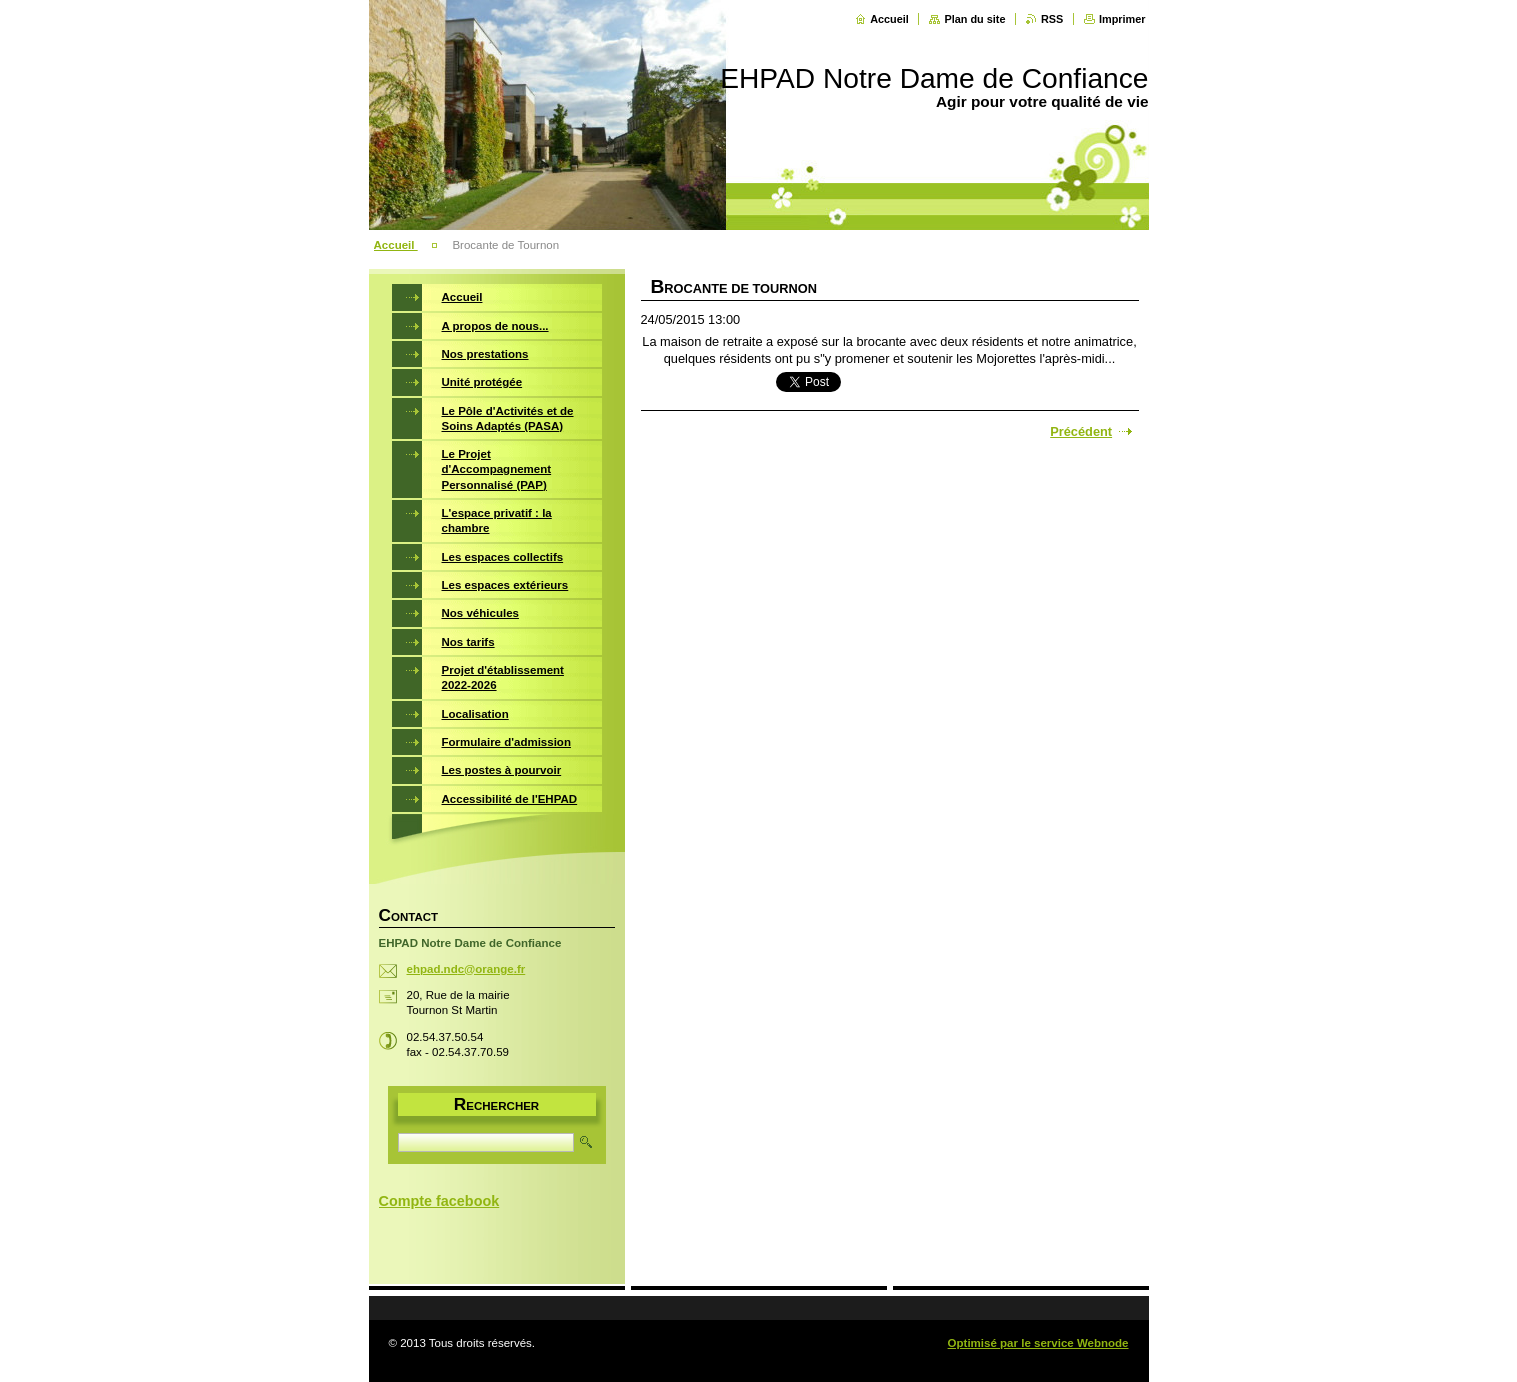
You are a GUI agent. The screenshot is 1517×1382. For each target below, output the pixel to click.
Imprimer (1122, 19)
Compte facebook (439, 1201)
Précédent (1081, 431)
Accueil (889, 19)
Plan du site (974, 19)
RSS (1052, 19)
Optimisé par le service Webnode (1038, 1343)
